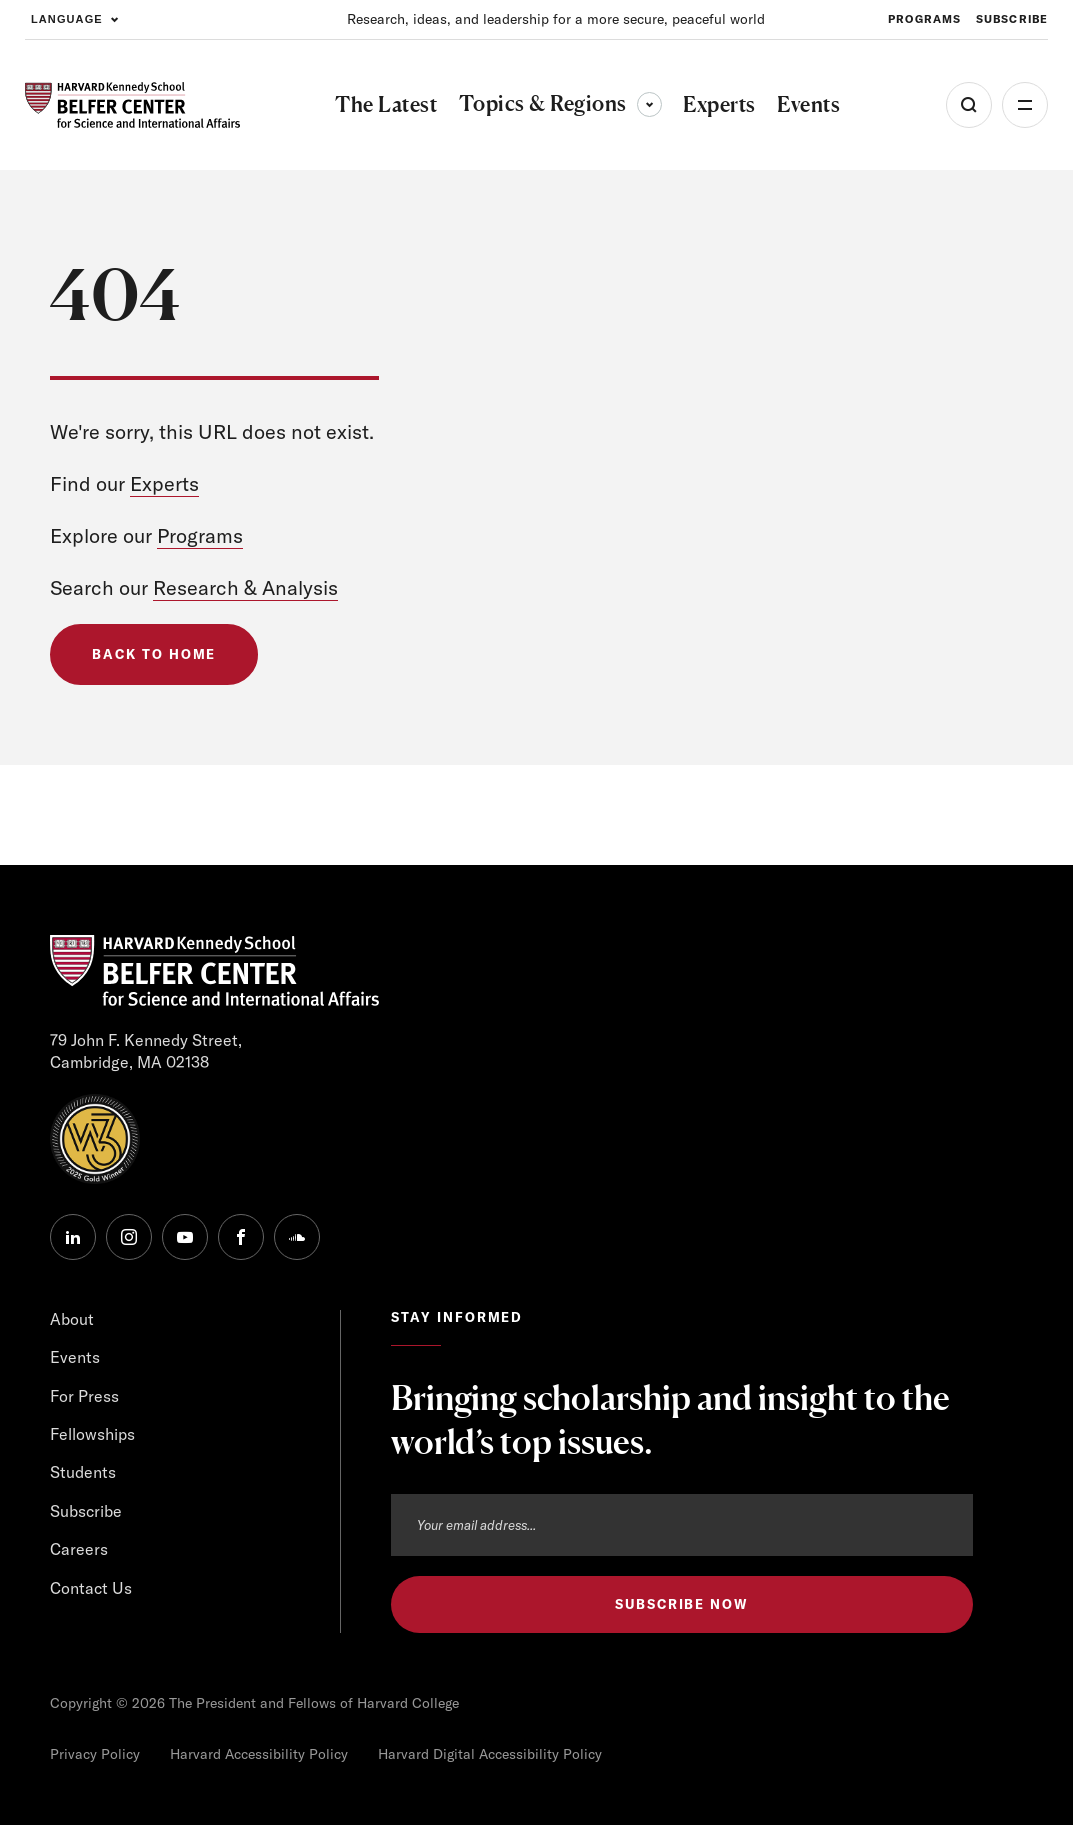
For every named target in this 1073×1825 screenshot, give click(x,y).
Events (75, 1357)
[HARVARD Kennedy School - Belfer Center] (132, 105)
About (72, 1319)
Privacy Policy (95, 1754)
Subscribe (86, 1511)
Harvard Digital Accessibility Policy (490, 1754)
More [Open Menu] (1025, 105)
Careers (79, 1549)
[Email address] (682, 1525)
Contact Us (91, 1588)
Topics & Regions (560, 103)
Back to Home (154, 654)
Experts (164, 483)
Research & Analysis (245, 587)
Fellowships (92, 1434)
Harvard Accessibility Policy (259, 1754)
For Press (84, 1396)
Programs (200, 535)
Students (83, 1472)
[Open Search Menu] (969, 105)
